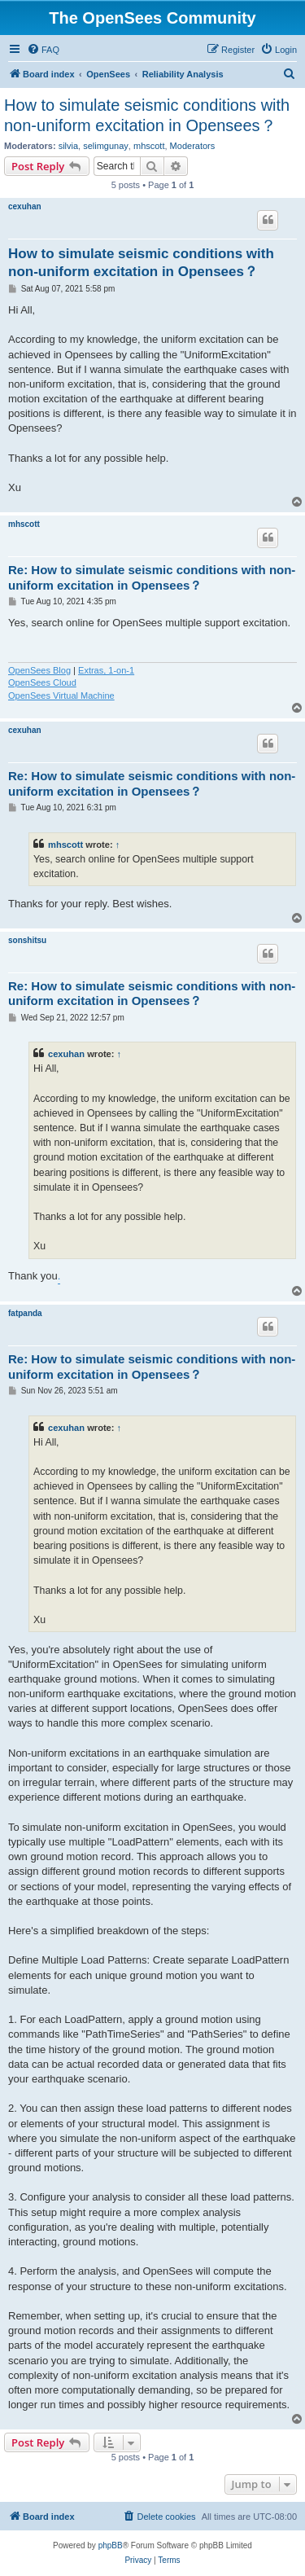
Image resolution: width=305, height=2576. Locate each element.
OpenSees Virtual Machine (61, 695)
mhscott (149, 146)
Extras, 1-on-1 (106, 670)
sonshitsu (27, 940)
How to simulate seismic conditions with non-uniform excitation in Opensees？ (147, 115)
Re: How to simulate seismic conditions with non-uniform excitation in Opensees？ (151, 577)
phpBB (110, 2545)
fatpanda (25, 1313)
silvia (68, 146)
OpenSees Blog (39, 670)
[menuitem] (43, 49)
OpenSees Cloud (42, 682)
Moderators (193, 146)
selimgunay (106, 146)
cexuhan (24, 206)
